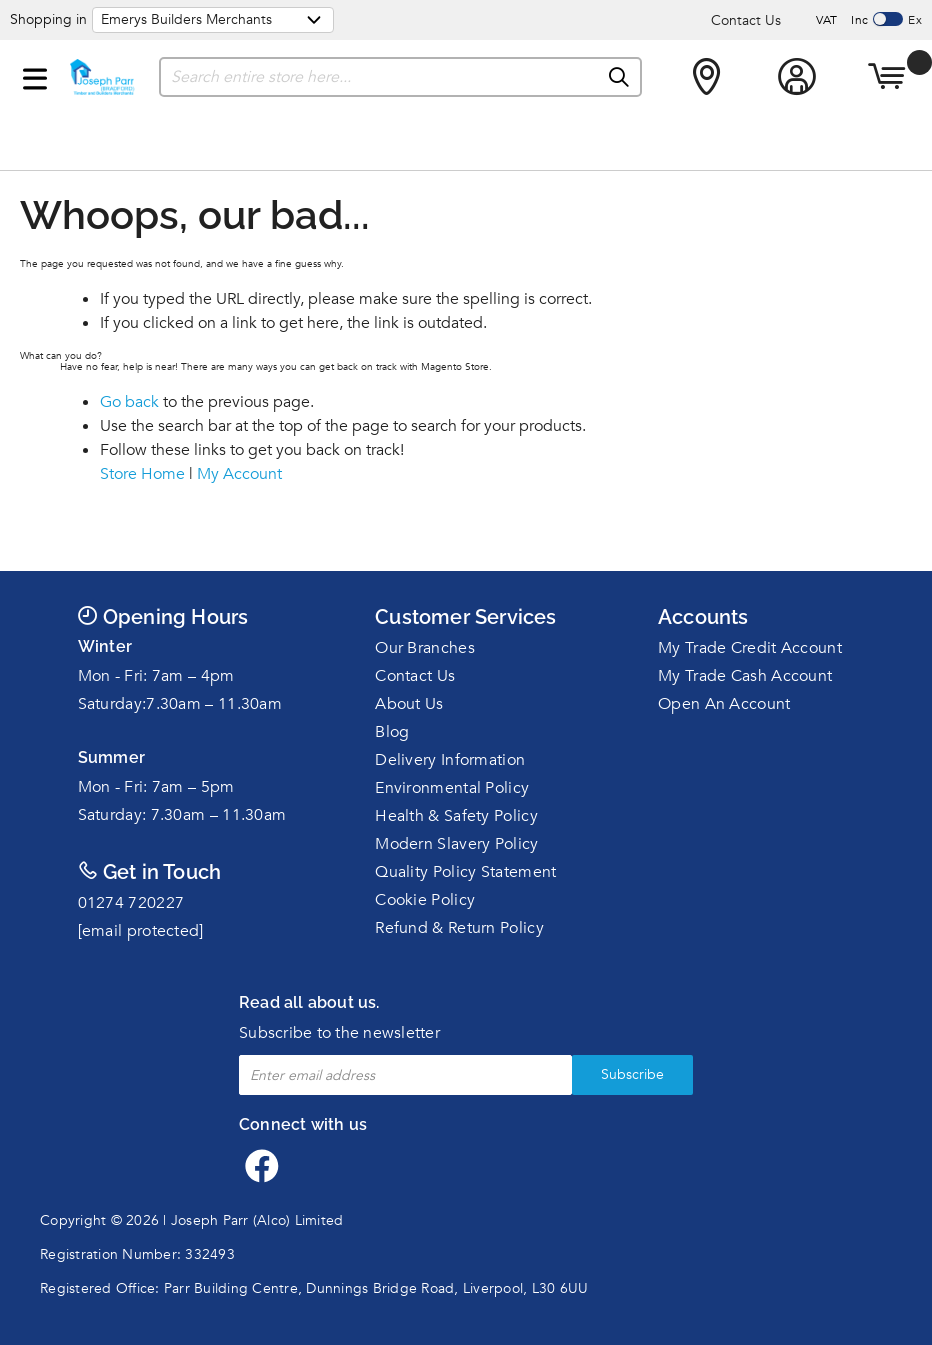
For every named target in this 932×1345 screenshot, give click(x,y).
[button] (35, 75)
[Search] (620, 78)
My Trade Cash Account (745, 676)
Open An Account (724, 704)
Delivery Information (450, 760)
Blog (392, 732)
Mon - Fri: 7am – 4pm (156, 676)
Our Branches (425, 648)
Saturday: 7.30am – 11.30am (182, 815)
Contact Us (746, 20)
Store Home (142, 474)
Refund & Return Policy (459, 928)
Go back (129, 402)
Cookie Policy (425, 900)
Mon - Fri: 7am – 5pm (156, 787)
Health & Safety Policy (456, 816)
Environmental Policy (452, 788)
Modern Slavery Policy (456, 844)
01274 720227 (131, 903)
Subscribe (632, 1074)
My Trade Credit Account (750, 648)
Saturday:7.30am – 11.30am (180, 704)
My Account (239, 474)
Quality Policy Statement (465, 872)
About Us (409, 704)
